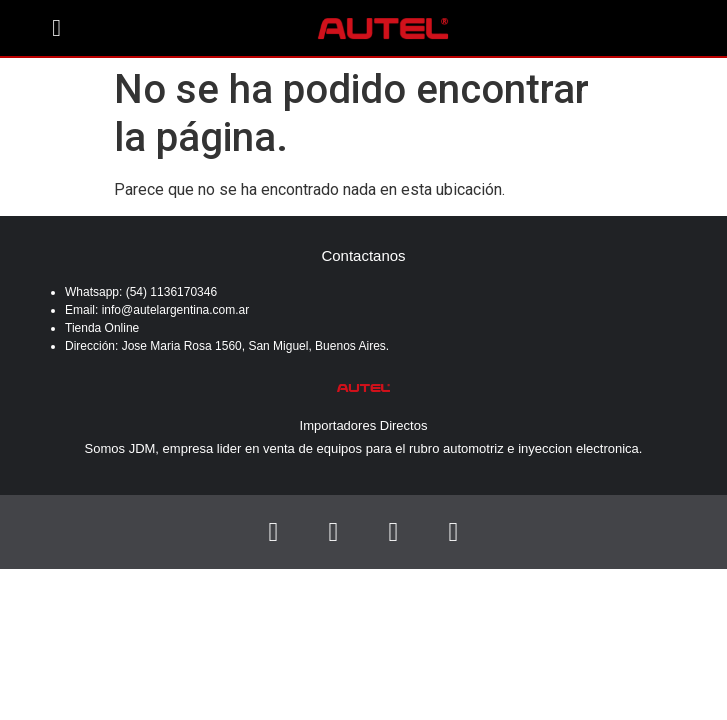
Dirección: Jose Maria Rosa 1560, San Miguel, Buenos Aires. (227, 346)
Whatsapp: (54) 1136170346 (142, 292)
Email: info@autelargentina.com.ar (157, 310)
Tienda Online (102, 328)
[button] (56, 28)
